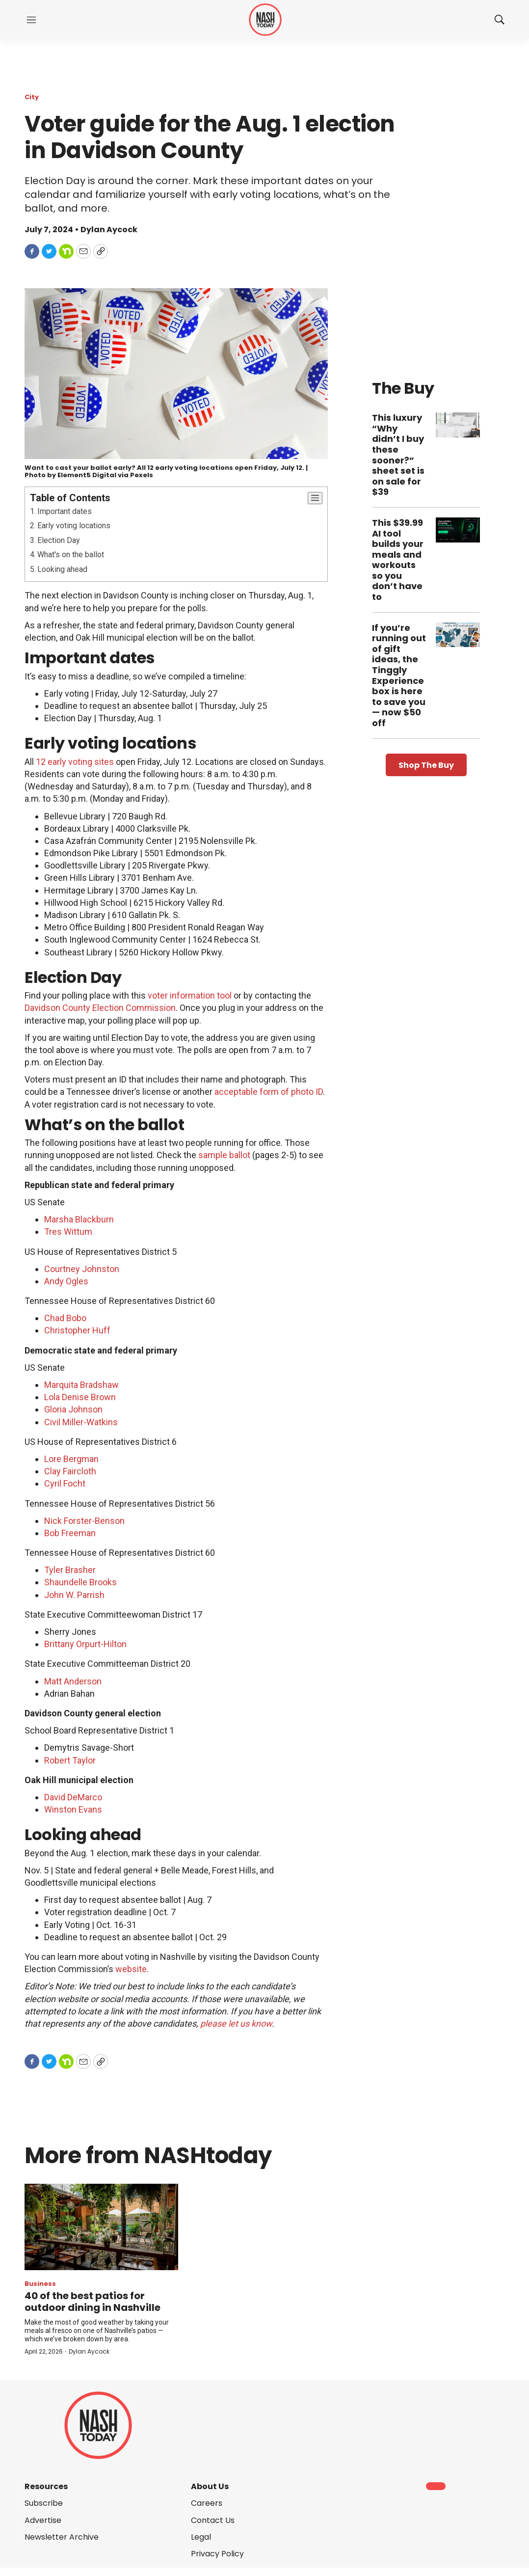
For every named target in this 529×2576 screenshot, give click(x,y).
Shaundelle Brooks (80, 1582)
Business (40, 2283)
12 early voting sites (75, 762)
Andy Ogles (66, 1281)
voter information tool (190, 995)
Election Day (58, 540)
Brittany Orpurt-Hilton (85, 1644)
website (131, 1969)
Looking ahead (62, 569)
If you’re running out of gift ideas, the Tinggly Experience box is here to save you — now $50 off (399, 675)
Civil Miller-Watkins (81, 1422)
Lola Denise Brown (80, 1397)
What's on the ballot (70, 554)
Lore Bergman (71, 1459)
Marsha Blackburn (79, 1219)
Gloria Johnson (73, 1409)
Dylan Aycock (89, 2351)
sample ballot (224, 1155)
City (32, 97)
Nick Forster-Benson (84, 1521)
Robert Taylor (70, 1760)
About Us (210, 2486)
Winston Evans (73, 1809)
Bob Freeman (70, 1533)
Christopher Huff (77, 1330)
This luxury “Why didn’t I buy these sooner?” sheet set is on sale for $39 (398, 454)
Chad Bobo (65, 1318)
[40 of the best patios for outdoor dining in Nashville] (101, 2227)
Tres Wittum (68, 1231)
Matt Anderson (73, 1681)
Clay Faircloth (70, 1471)
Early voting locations (73, 525)
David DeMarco (73, 1797)
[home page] (265, 20)
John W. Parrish (74, 1595)
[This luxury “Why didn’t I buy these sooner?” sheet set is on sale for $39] (458, 424)
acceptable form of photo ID (268, 1091)
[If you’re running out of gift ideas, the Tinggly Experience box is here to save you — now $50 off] (458, 635)
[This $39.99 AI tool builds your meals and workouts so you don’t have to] (458, 529)
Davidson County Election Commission (100, 1008)
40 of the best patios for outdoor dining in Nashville (92, 2301)
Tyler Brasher (70, 1570)
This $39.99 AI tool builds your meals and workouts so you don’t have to (397, 559)
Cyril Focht (64, 1483)
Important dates (64, 511)
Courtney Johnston (81, 1269)
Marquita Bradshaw (81, 1385)
